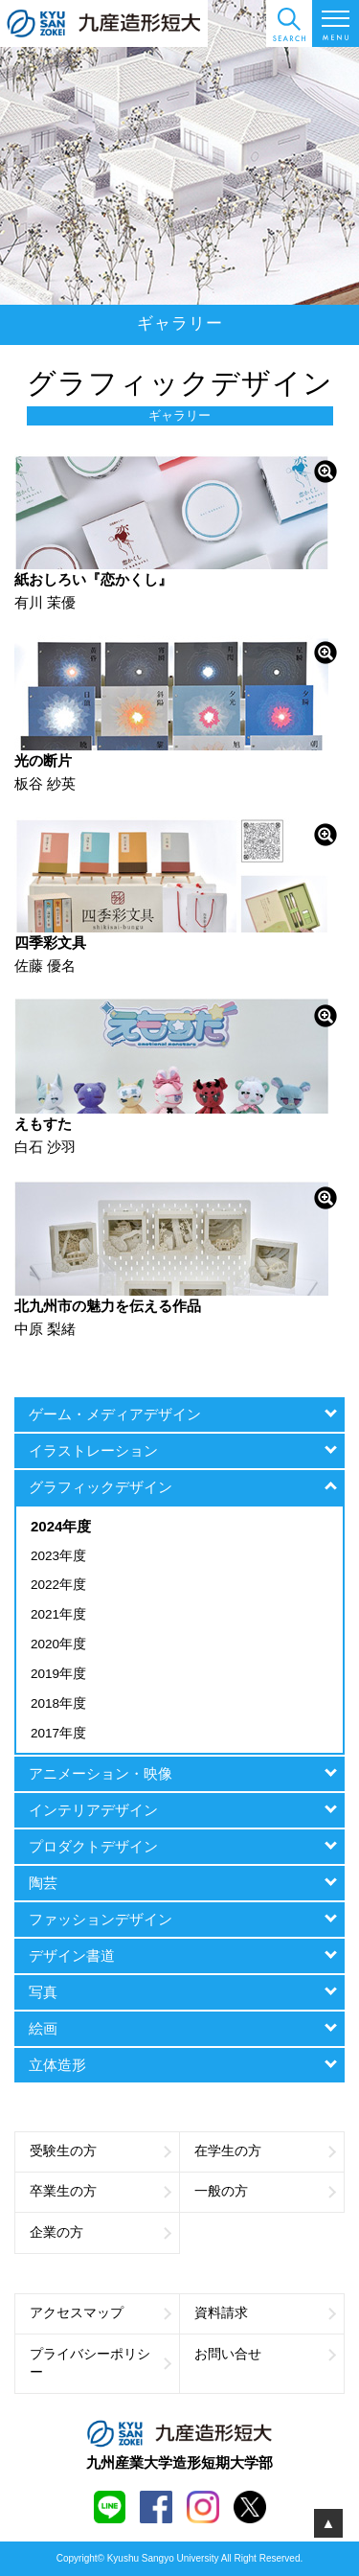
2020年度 (58, 1644)
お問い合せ (265, 2354)
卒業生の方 (100, 2191)
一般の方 (265, 2191)
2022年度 (58, 1584)
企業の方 (100, 2232)
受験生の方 (100, 2151)
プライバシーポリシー (100, 2363)
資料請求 (265, 2313)
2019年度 (58, 1674)
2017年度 (58, 1733)
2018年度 (58, 1703)
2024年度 (61, 1526)
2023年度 (58, 1556)
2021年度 (58, 1614)
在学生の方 (265, 2151)
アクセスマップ (100, 2313)
